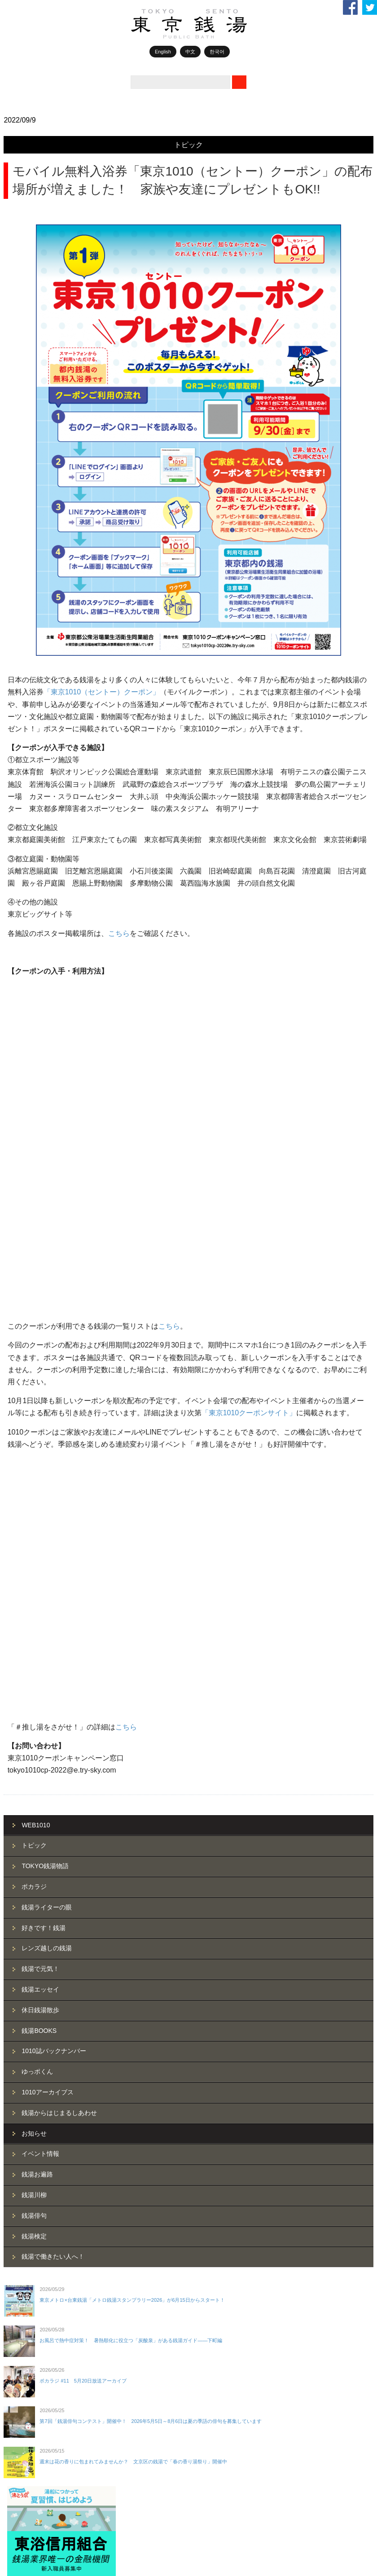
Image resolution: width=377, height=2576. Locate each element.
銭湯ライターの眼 (47, 1344)
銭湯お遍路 (37, 1611)
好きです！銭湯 (44, 1365)
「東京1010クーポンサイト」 (249, 1095)
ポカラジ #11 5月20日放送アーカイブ (83, 1818)
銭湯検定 (34, 1673)
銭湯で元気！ (40, 1406)
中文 (190, 51)
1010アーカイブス (47, 1529)
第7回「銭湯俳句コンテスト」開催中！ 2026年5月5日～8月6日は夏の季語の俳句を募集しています (150, 1858)
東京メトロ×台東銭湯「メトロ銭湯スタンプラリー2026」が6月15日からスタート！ (131, 1737)
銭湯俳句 (34, 1653)
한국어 (217, 51)
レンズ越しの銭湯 (47, 1386)
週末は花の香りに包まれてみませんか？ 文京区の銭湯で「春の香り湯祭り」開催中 (133, 1899)
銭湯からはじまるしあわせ (59, 1550)
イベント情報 (40, 1591)
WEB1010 (36, 1262)
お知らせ (34, 1571)
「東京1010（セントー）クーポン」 (102, 692)
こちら (119, 933)
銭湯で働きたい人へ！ (53, 1694)
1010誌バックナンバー (54, 1488)
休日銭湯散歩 (40, 1447)
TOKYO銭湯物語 (45, 1303)
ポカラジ (34, 1324)
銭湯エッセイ (40, 1427)
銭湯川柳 (34, 1632)
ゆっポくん (37, 1509)
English (163, 51)
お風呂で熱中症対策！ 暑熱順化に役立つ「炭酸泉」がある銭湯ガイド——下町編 (130, 1778)
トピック (188, 145)
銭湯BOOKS (39, 1468)
